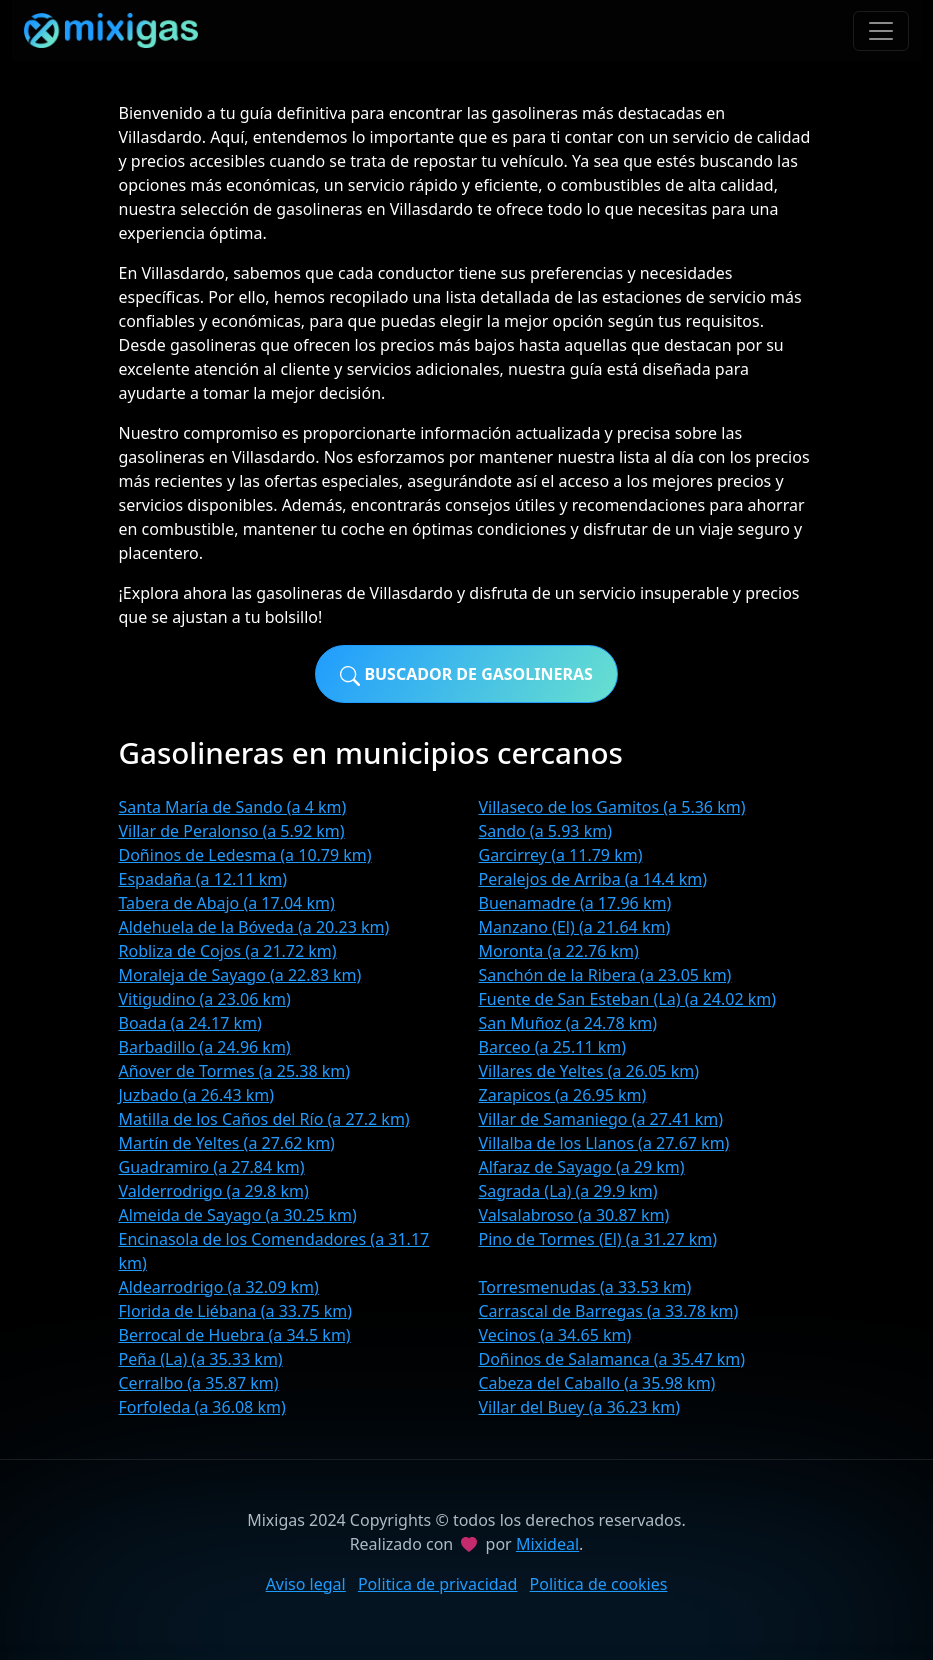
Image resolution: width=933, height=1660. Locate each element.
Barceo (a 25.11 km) (553, 1047)
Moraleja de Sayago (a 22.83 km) (240, 975)
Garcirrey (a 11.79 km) (561, 855)
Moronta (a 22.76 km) (559, 951)
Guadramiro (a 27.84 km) (212, 1167)
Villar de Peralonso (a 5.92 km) (232, 831)
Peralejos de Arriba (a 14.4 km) (593, 879)
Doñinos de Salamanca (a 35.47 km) (612, 1359)
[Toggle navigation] (881, 31)
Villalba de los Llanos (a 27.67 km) (604, 1143)
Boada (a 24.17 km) (190, 1023)
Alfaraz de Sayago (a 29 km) (582, 1167)
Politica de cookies (599, 1584)
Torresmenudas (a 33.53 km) (585, 1287)
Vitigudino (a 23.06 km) (205, 999)
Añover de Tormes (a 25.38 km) (235, 1071)
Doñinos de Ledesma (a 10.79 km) (245, 855)
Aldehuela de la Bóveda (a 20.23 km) (254, 927)
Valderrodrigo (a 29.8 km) (214, 1191)
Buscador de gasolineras (466, 674)
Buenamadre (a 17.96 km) (575, 903)
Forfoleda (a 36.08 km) (202, 1407)
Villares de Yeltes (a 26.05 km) (589, 1071)
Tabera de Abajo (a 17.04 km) (227, 903)
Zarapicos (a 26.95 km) (563, 1095)
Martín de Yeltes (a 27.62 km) (227, 1143)
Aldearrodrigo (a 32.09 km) (219, 1287)
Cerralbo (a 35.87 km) (199, 1383)
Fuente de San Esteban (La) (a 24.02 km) (628, 999)
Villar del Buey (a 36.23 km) (580, 1407)
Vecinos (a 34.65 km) (555, 1335)
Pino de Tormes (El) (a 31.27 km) (598, 1239)
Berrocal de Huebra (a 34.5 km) (235, 1335)
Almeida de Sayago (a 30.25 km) (238, 1215)
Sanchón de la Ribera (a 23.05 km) (605, 975)
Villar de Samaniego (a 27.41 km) (601, 1119)
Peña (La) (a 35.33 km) (201, 1359)
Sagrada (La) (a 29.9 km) (568, 1191)
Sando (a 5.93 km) (545, 831)
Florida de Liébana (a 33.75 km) (236, 1311)
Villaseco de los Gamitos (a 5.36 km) (612, 807)
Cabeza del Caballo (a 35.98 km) (597, 1383)
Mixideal (547, 1544)
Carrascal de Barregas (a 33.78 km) (609, 1311)
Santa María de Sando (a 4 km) (233, 807)
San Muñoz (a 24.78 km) (568, 1023)
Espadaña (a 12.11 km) (203, 879)
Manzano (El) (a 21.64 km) (575, 927)
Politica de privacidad (438, 1584)
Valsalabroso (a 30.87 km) (574, 1215)
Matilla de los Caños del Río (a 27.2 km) (264, 1119)
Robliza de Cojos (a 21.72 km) (228, 951)
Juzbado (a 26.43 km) (197, 1095)
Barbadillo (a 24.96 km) (205, 1047)
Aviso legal (306, 1584)
